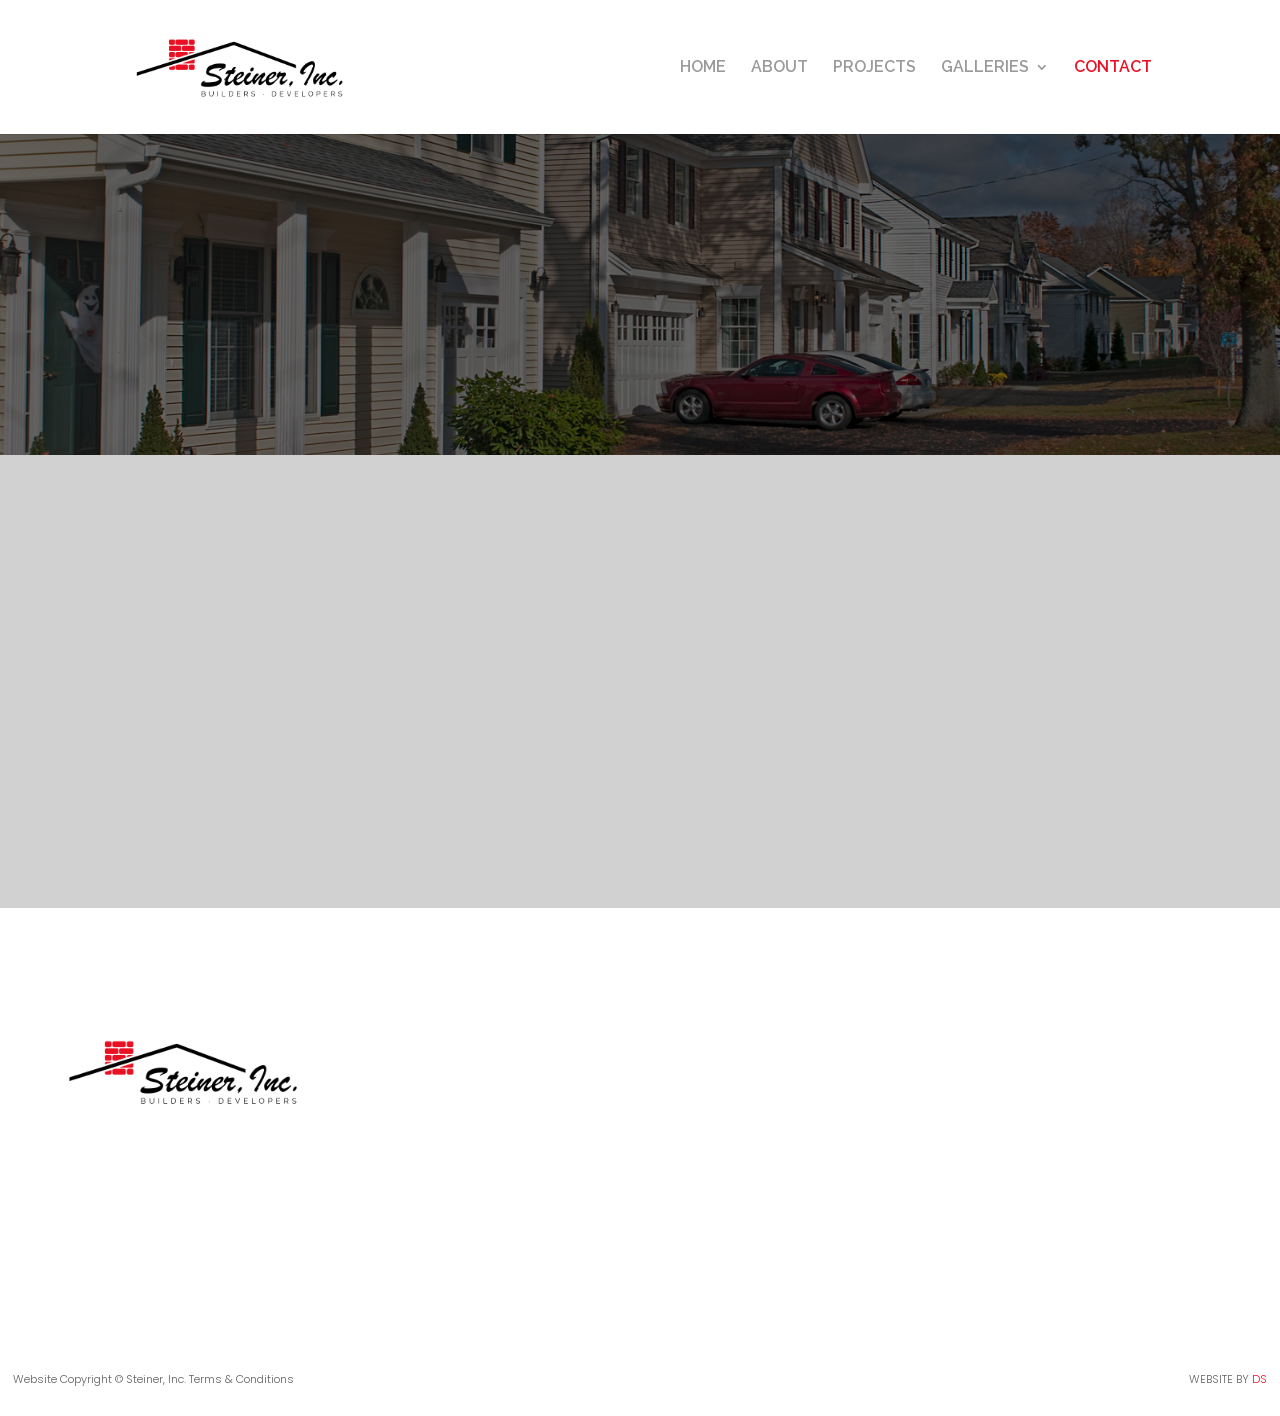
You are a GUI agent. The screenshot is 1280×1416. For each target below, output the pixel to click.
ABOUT (779, 68)
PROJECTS (874, 68)
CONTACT (1113, 68)
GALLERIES (985, 68)
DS (1259, 1379)
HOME (703, 68)
